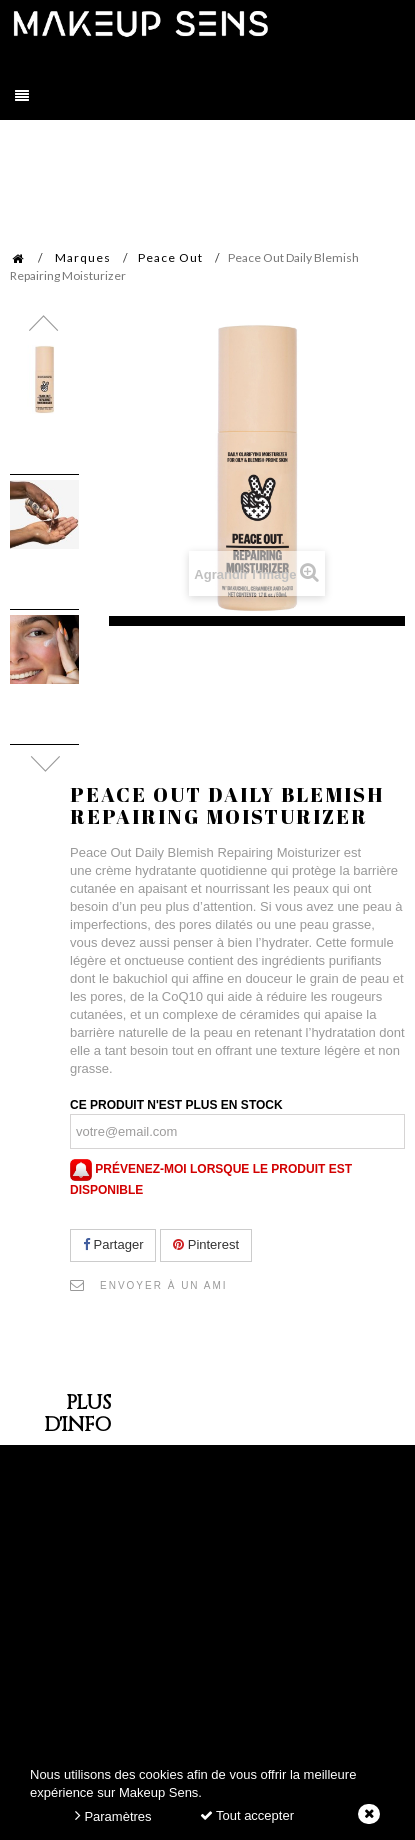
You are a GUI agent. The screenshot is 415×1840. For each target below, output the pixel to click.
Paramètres (113, 1815)
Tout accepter (247, 1815)
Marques (83, 257)
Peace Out (170, 257)
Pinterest (206, 1244)
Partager (113, 1244)
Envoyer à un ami (164, 1285)
